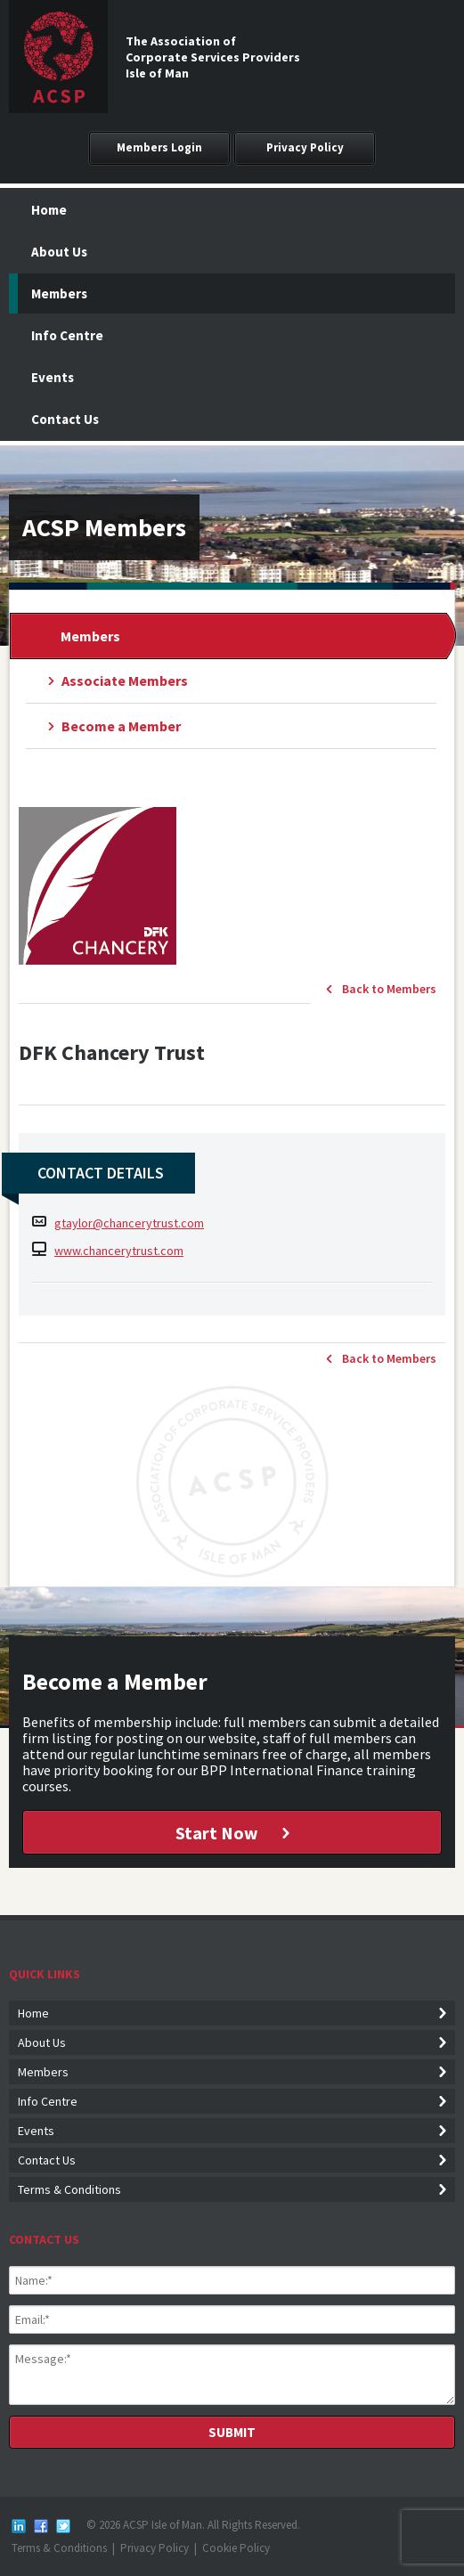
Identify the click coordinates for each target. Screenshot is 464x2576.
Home (49, 209)
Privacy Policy (305, 147)
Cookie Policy (236, 2548)
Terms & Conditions (69, 2189)
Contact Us (65, 419)
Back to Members (389, 989)
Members (59, 293)
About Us (59, 251)
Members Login (159, 147)
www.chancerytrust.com (118, 1251)
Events (52, 377)
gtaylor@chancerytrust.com (129, 1223)
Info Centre (67, 335)
